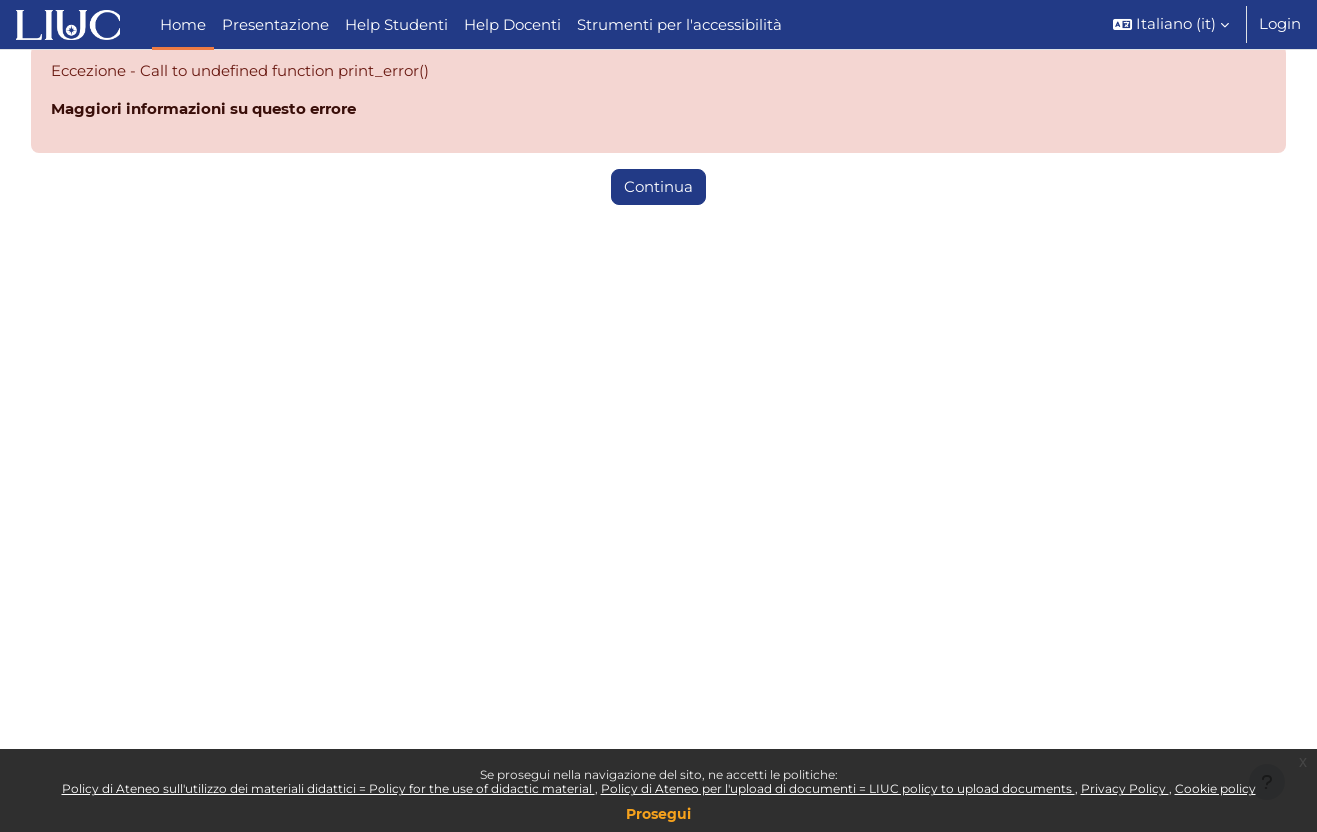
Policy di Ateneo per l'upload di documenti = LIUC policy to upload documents (838, 788)
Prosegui (658, 814)
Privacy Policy (1125, 788)
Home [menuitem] (183, 24)
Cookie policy (1215, 788)
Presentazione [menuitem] (275, 24)
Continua (658, 188)
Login (1280, 23)
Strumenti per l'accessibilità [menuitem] (679, 24)
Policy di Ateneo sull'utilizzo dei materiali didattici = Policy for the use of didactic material (328, 788)
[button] (1171, 24)
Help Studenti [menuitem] (396, 24)
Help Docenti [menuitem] (512, 24)
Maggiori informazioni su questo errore (203, 110)
